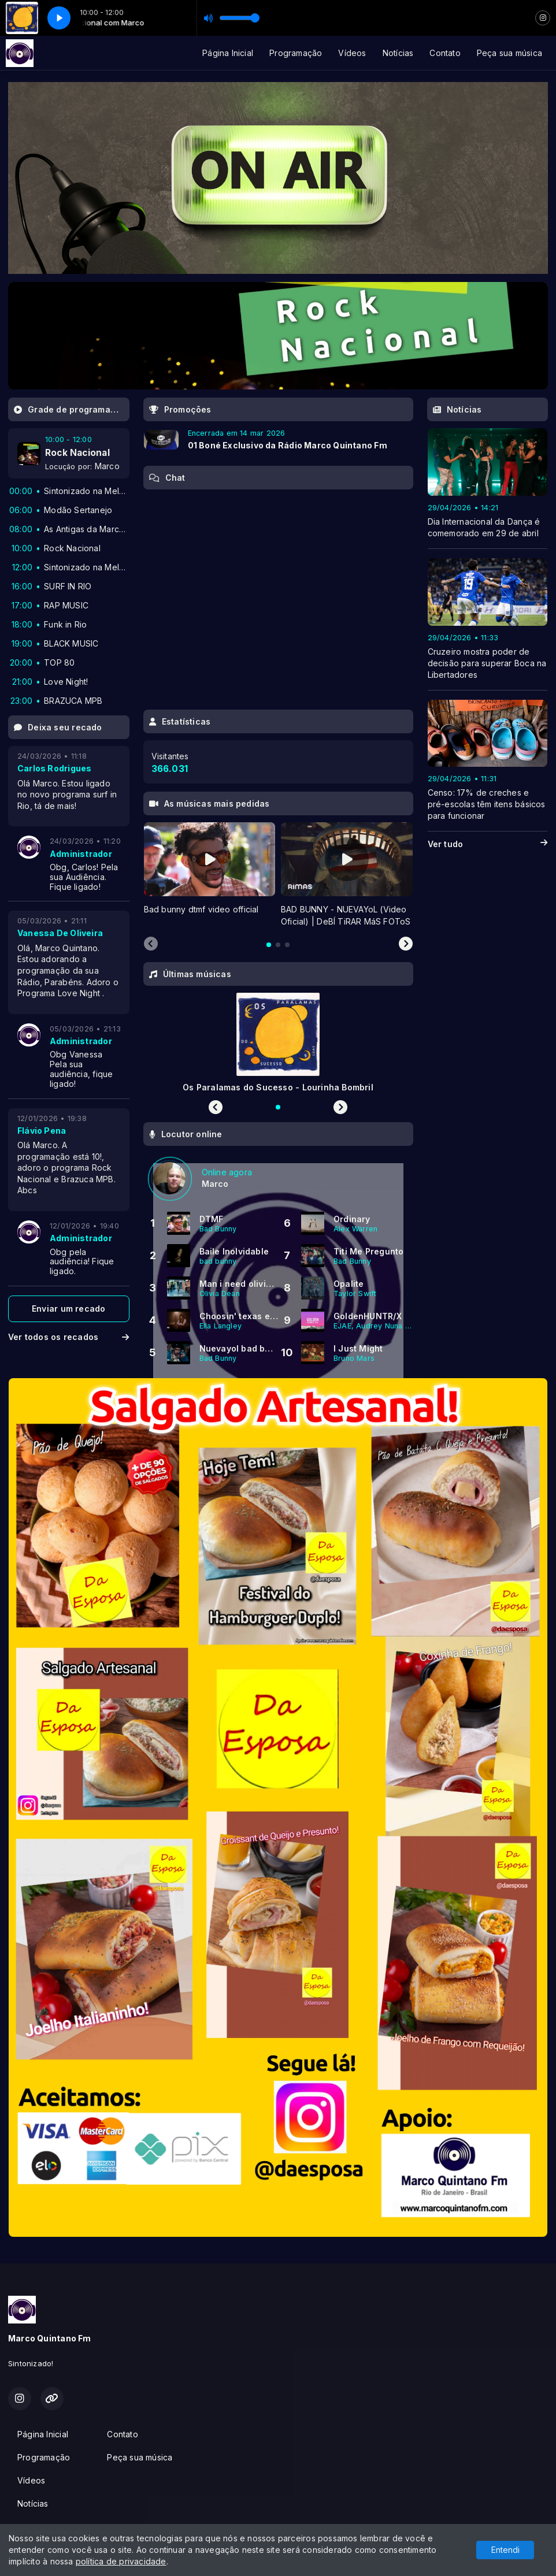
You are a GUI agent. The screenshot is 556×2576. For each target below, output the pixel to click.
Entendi (505, 2550)
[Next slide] (406, 944)
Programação (295, 53)
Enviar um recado (68, 1308)
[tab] (268, 944)
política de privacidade (121, 2561)
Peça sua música (509, 53)
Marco (107, 466)
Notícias (398, 53)
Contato (444, 53)
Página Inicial (227, 53)
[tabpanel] (210, 874)
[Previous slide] (151, 944)
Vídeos (352, 53)
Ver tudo (488, 844)
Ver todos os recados (68, 1337)
